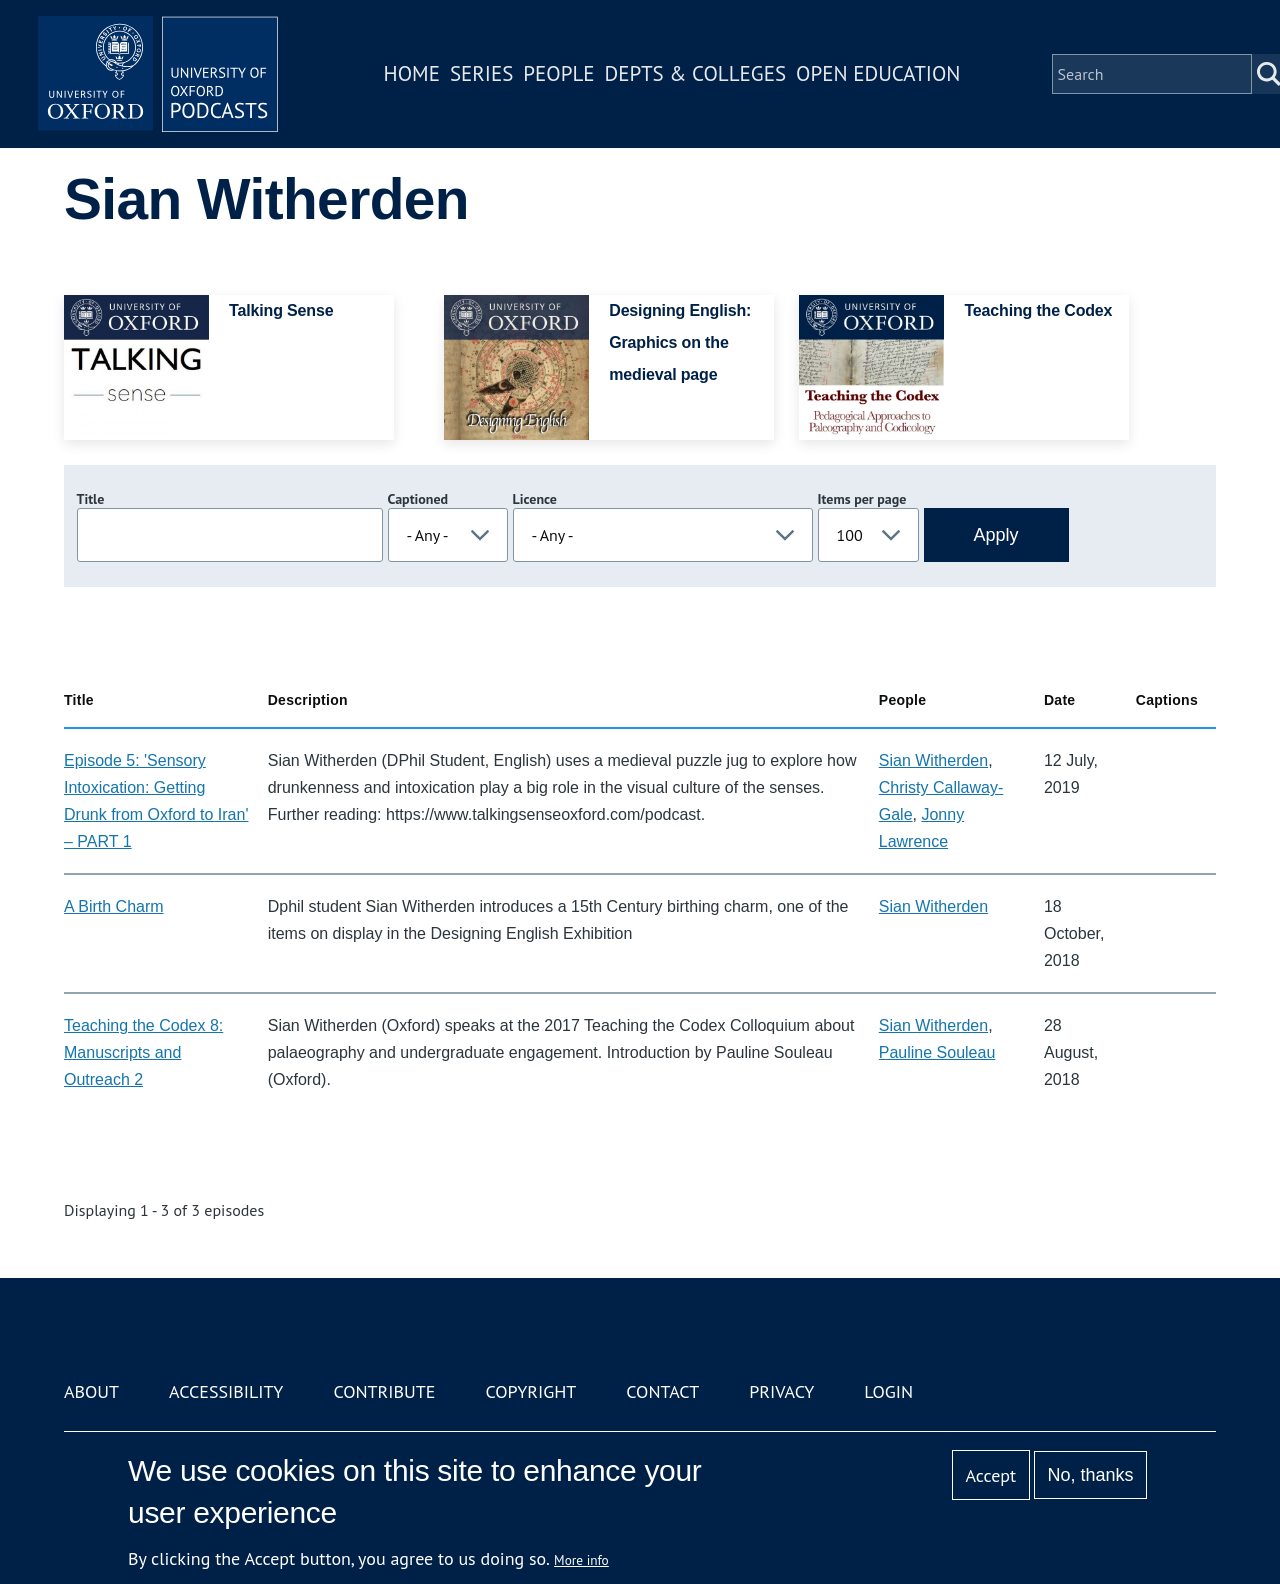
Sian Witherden (933, 760)
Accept (990, 1475)
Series (481, 73)
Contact (662, 1391)
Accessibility (226, 1391)
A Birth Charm (114, 906)
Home (412, 73)
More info (581, 1560)
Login (888, 1391)
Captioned (418, 499)
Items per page (862, 499)
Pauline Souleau (937, 1052)
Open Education (878, 73)
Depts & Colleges (696, 73)
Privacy (781, 1391)
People (558, 73)
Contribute (384, 1391)
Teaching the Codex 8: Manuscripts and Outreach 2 (143, 1052)
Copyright (530, 1391)
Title (91, 499)
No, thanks (1090, 1475)
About (91, 1391)
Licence (535, 499)
